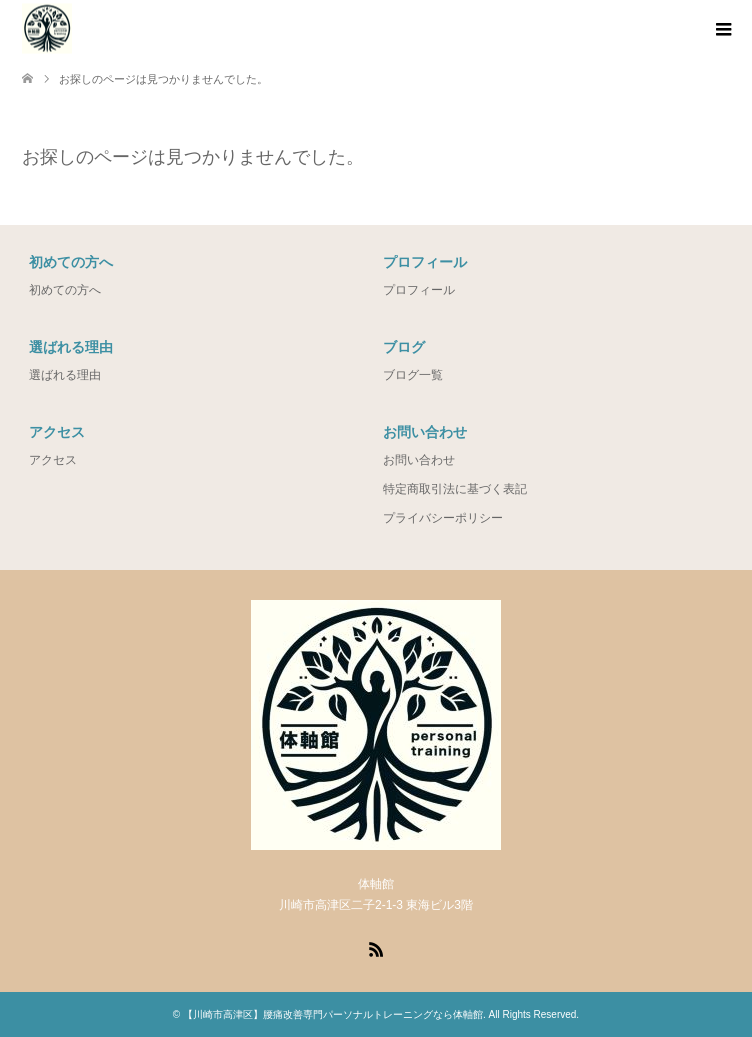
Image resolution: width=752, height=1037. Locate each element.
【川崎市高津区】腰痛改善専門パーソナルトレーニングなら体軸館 (333, 1014)
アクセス (53, 460)
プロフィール (419, 290)
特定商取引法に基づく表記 (455, 489)
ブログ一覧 (413, 375)
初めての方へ (65, 290)
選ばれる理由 (65, 375)
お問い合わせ (419, 460)
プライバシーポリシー (443, 518)
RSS (376, 948)
